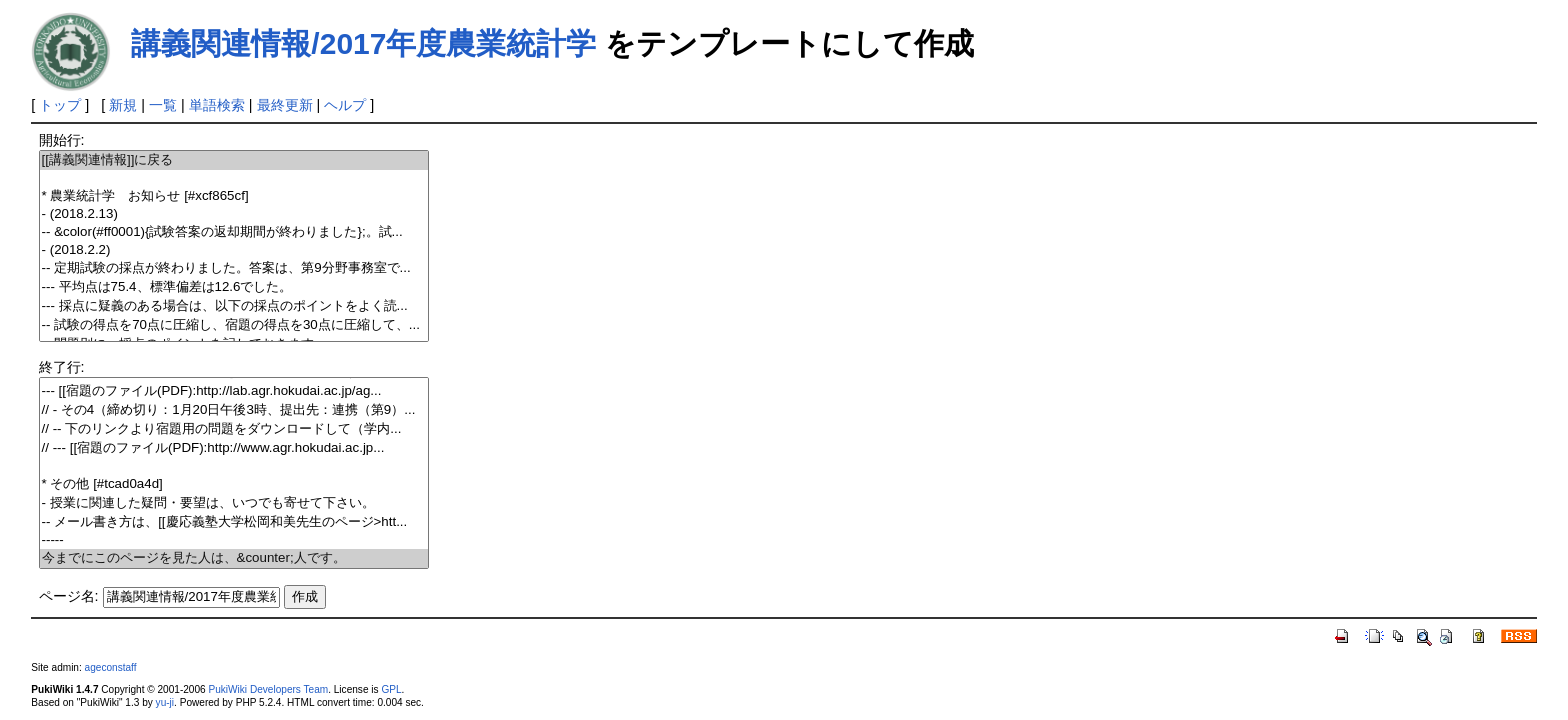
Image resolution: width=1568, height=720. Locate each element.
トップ (60, 105)
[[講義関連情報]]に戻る (234, 160)
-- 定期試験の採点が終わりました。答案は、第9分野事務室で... (234, 268)
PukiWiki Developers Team (268, 689)
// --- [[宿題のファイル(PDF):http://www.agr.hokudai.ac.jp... (234, 448)
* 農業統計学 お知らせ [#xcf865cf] (234, 196)
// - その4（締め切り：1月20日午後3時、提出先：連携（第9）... (234, 410)
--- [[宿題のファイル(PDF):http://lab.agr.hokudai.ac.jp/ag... (234, 391)
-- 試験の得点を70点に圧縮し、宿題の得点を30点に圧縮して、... (234, 325)
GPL (391, 689)
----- (234, 540)
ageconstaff (111, 667)
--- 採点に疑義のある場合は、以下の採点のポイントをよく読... (234, 306)
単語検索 (217, 105)
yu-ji (165, 702)
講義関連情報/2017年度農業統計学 (363, 43)
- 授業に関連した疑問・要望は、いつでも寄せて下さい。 (234, 503)
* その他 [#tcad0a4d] (234, 484)
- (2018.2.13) (234, 214)
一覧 (163, 105)
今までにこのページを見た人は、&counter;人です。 (234, 558)
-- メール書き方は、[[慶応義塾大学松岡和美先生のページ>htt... (234, 522)
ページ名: (69, 596)
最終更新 (285, 105)
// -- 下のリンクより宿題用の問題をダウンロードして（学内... (234, 429)
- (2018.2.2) (234, 250)
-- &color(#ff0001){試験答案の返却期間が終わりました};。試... (234, 232)
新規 (123, 105)
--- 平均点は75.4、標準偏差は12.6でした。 (234, 287)
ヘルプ (345, 105)
